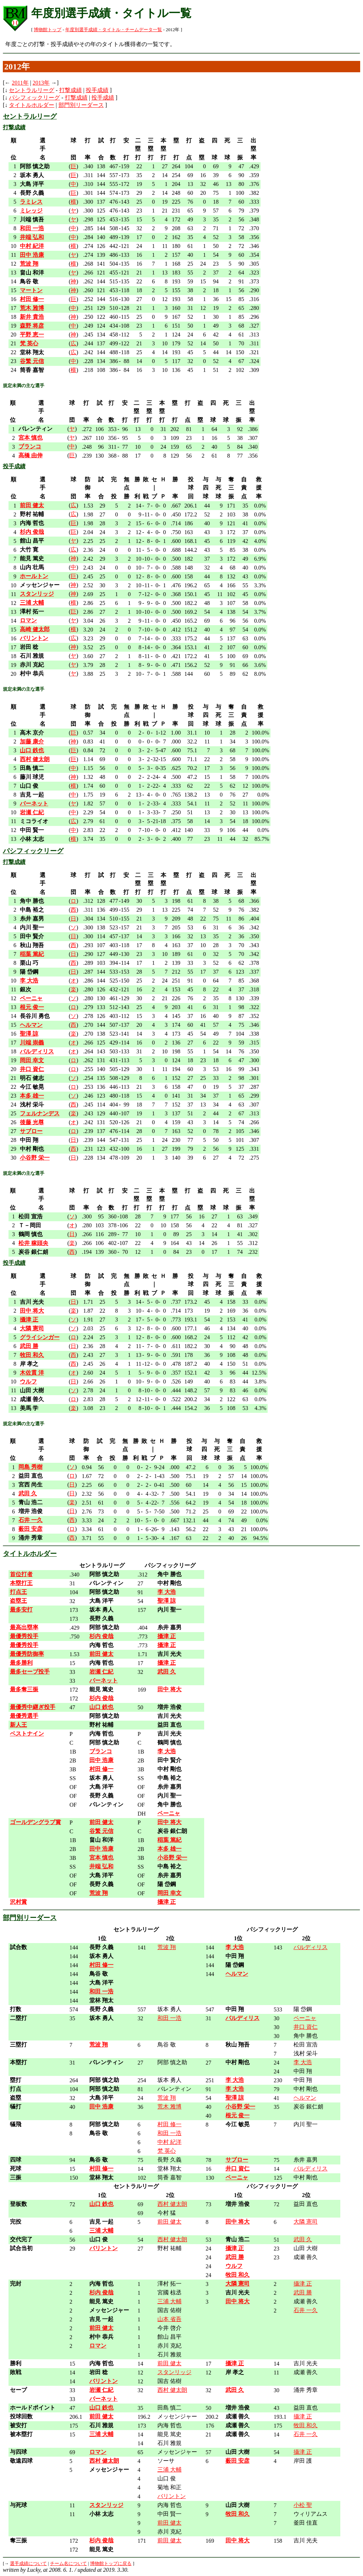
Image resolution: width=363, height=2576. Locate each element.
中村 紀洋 (169, 2142)
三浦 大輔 (169, 2301)
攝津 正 (303, 2284)
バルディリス (311, 1947)
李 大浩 (303, 2062)
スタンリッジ (174, 2372)
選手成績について (28, 2563)
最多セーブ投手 (30, 1672)
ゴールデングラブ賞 (35, 1822)
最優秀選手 (24, 1716)
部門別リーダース (81, 105)
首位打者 (21, 1574)
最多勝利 (21, 1663)
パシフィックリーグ (34, 98)
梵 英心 (166, 2151)
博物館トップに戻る (111, 2563)
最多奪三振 (24, 1689)
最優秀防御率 (27, 1654)
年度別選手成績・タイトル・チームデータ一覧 (113, 29)
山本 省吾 (169, 2319)
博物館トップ (47, 29)
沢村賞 (18, 1902)
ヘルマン (305, 2098)
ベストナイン (27, 1734)
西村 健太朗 (172, 2204)
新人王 (18, 1725)
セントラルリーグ (31, 90)
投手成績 (97, 90)
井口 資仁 (306, 2027)
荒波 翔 (166, 1947)
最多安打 (21, 1610)
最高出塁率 (24, 1627)
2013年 (41, 83)
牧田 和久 (306, 2425)
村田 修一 (169, 2124)
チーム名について (68, 2563)
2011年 (20, 83)
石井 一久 (306, 2310)
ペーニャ (305, 2018)
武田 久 (303, 2239)
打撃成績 (70, 90)
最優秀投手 (24, 1636)
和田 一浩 (169, 2018)
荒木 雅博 (169, 2107)
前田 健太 (169, 2222)
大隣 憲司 (306, 2222)
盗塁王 (18, 1601)
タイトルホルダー (31, 105)
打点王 (18, 1592)
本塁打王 (21, 1583)
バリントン (171, 2496)
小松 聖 (303, 2505)
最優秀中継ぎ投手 (32, 1707)
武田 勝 (303, 2292)
